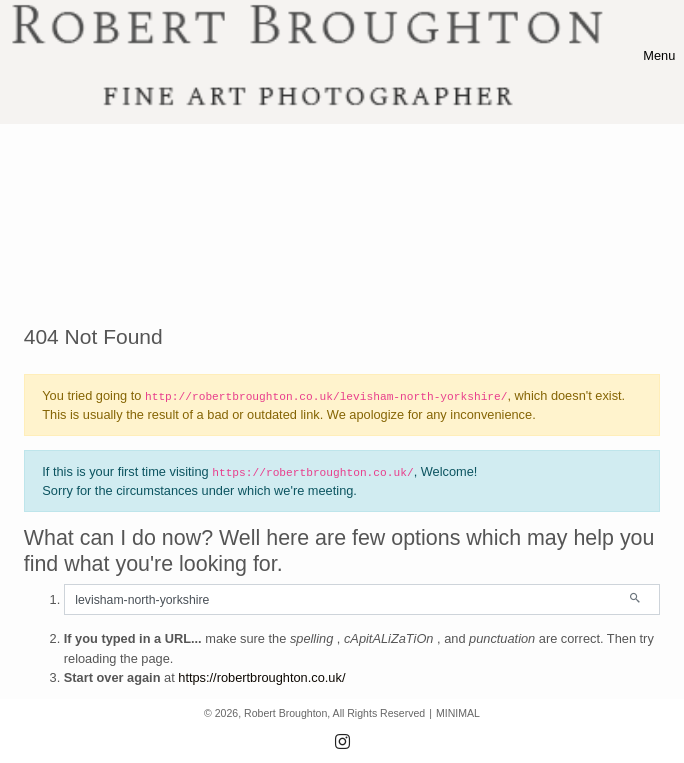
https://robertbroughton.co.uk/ (261, 677)
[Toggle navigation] (659, 55)
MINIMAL (458, 713)
